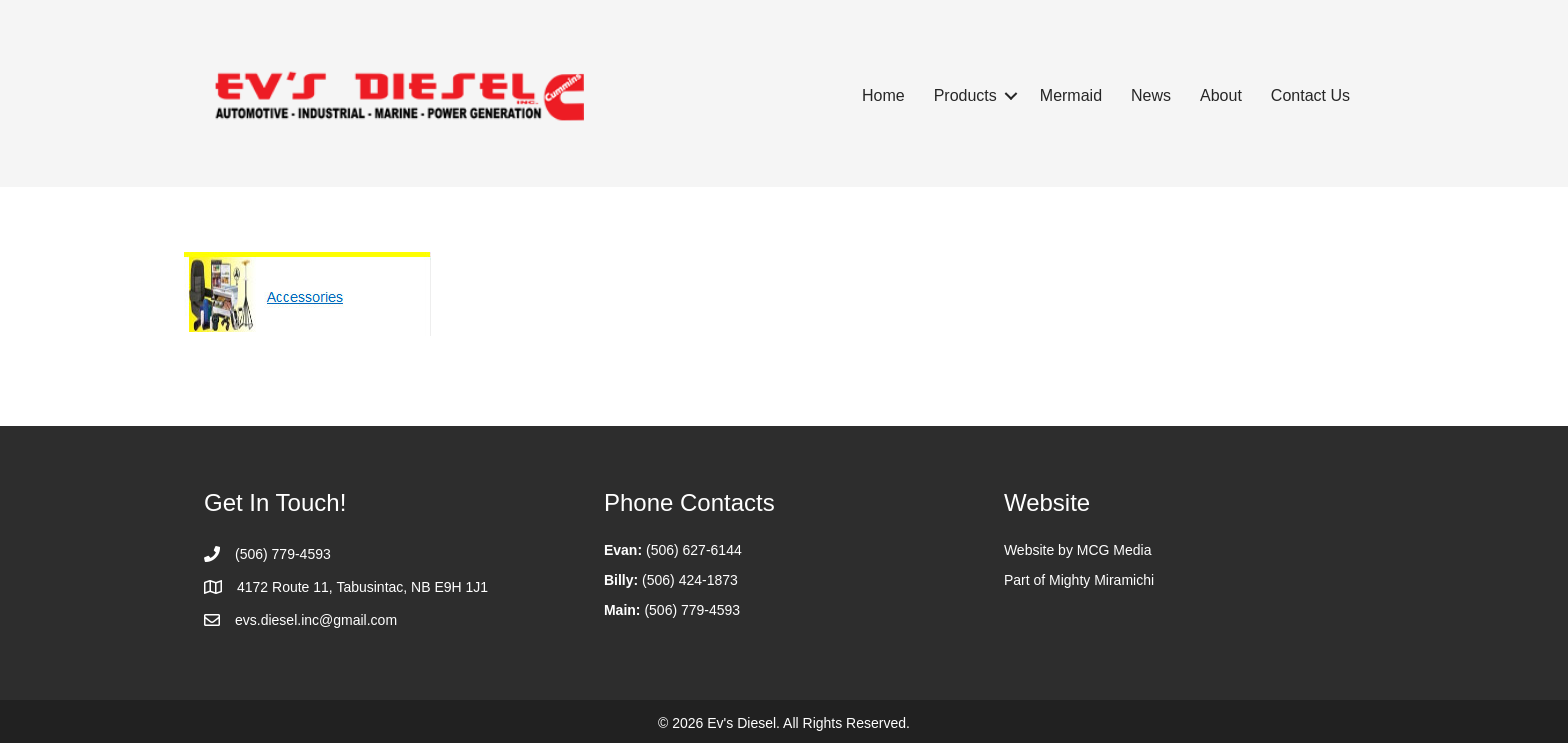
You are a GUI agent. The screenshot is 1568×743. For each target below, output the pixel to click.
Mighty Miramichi (1101, 580)
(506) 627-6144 (694, 550)
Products (965, 95)
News (1151, 95)
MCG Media (1114, 550)
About (1221, 95)
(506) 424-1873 (690, 580)
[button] (1011, 96)
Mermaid (1071, 95)
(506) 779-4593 (692, 610)
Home (883, 95)
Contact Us (1310, 95)
